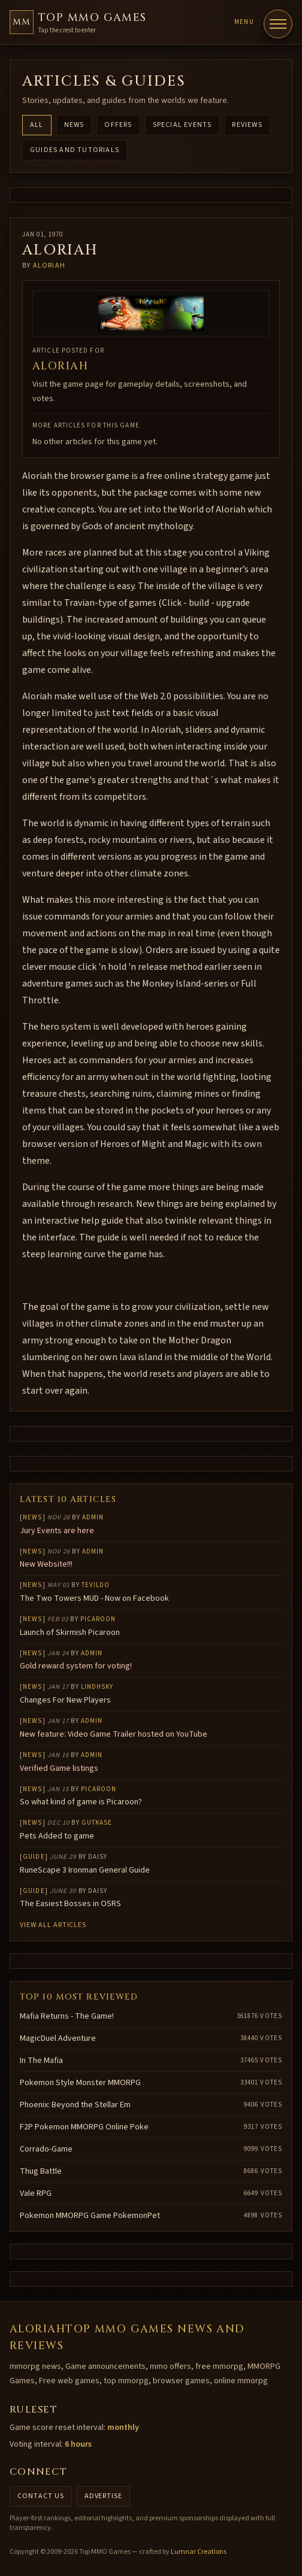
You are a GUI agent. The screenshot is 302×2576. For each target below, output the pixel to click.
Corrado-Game (46, 2149)
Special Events (182, 125)
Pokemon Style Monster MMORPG (80, 2083)
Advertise (103, 2496)
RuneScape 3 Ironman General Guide (85, 1870)
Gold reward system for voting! (76, 1666)
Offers (118, 125)
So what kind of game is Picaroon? (81, 1802)
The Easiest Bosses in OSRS (70, 1904)
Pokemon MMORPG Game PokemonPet (90, 2216)
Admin (93, 1517)
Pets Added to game (57, 1836)
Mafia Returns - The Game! (67, 2016)
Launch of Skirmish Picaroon (70, 1633)
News (74, 125)
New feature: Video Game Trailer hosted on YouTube (113, 1734)
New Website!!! (46, 1564)
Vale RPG (36, 2193)
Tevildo (95, 1584)
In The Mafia (41, 2061)
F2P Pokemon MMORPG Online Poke (84, 2127)
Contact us (40, 2496)
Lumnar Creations (198, 2552)
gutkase (97, 1822)
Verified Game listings (59, 1768)
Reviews (247, 125)
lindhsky (97, 1686)
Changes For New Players (65, 1700)
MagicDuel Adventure (58, 2038)
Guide (34, 1856)
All (37, 125)
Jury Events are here (57, 1531)
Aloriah (49, 265)
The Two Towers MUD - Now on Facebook (94, 1598)
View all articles (53, 1925)
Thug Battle (41, 2171)
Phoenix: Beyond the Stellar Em (75, 2105)
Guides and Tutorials (74, 150)
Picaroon (98, 1619)
